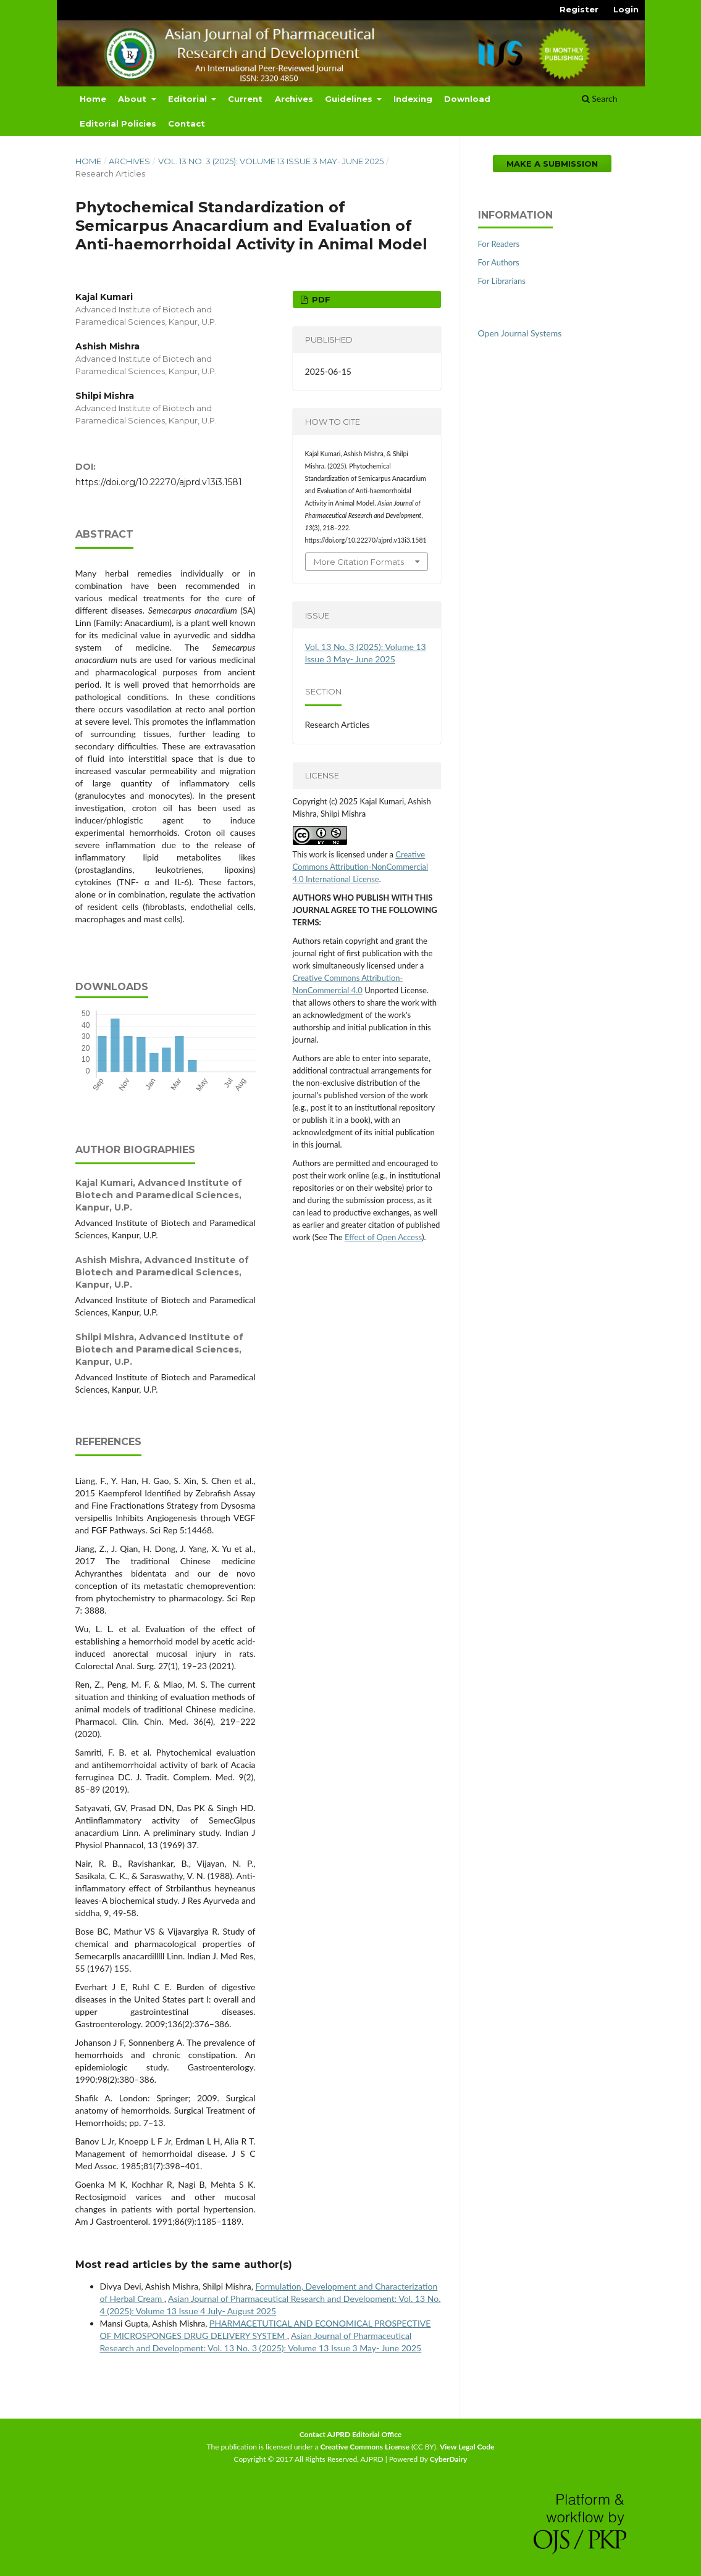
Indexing (412, 99)
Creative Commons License (365, 2446)
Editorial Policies (118, 123)
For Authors (498, 262)
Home (93, 99)
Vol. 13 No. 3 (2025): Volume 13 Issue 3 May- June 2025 (271, 161)
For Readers (499, 244)
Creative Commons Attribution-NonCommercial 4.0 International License (361, 866)
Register (579, 9)
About (133, 99)
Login (626, 9)
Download (467, 99)
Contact (186, 123)
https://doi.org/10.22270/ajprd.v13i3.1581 (158, 482)
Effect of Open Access (383, 1237)
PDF (319, 299)
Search (600, 98)
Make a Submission (552, 164)
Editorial (188, 99)
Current (245, 99)
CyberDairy (449, 2459)
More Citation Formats (359, 562)
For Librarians (502, 281)
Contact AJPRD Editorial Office (351, 2434)
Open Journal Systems (520, 333)
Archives (294, 99)
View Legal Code (467, 2446)
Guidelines (350, 99)
